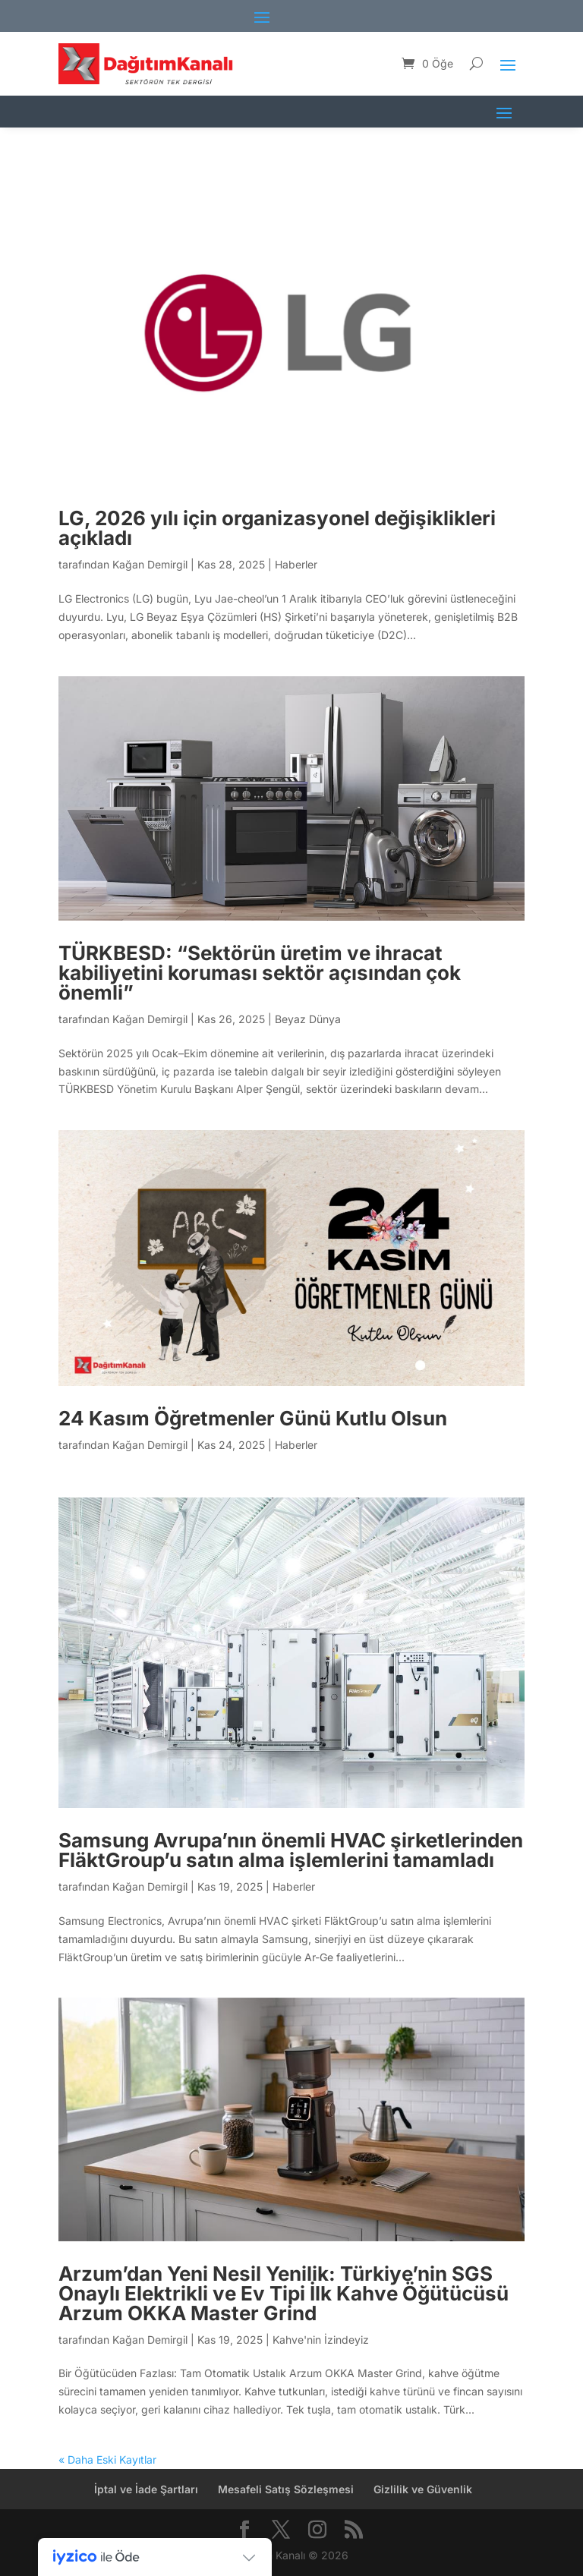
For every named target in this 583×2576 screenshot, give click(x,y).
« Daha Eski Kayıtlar (107, 2459)
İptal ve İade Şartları (146, 2489)
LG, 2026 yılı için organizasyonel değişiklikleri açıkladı (277, 528)
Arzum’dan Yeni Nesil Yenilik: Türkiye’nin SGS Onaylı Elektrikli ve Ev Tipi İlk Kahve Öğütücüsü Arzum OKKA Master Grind (283, 2293)
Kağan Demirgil (150, 564)
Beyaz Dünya (308, 1018)
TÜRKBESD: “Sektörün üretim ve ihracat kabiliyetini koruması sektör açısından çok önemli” (259, 972)
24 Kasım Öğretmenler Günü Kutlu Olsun (252, 1418)
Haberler (296, 564)
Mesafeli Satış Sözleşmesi (286, 2489)
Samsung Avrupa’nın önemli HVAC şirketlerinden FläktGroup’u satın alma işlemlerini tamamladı (290, 1850)
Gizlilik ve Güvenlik (422, 2489)
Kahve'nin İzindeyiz (321, 2339)
